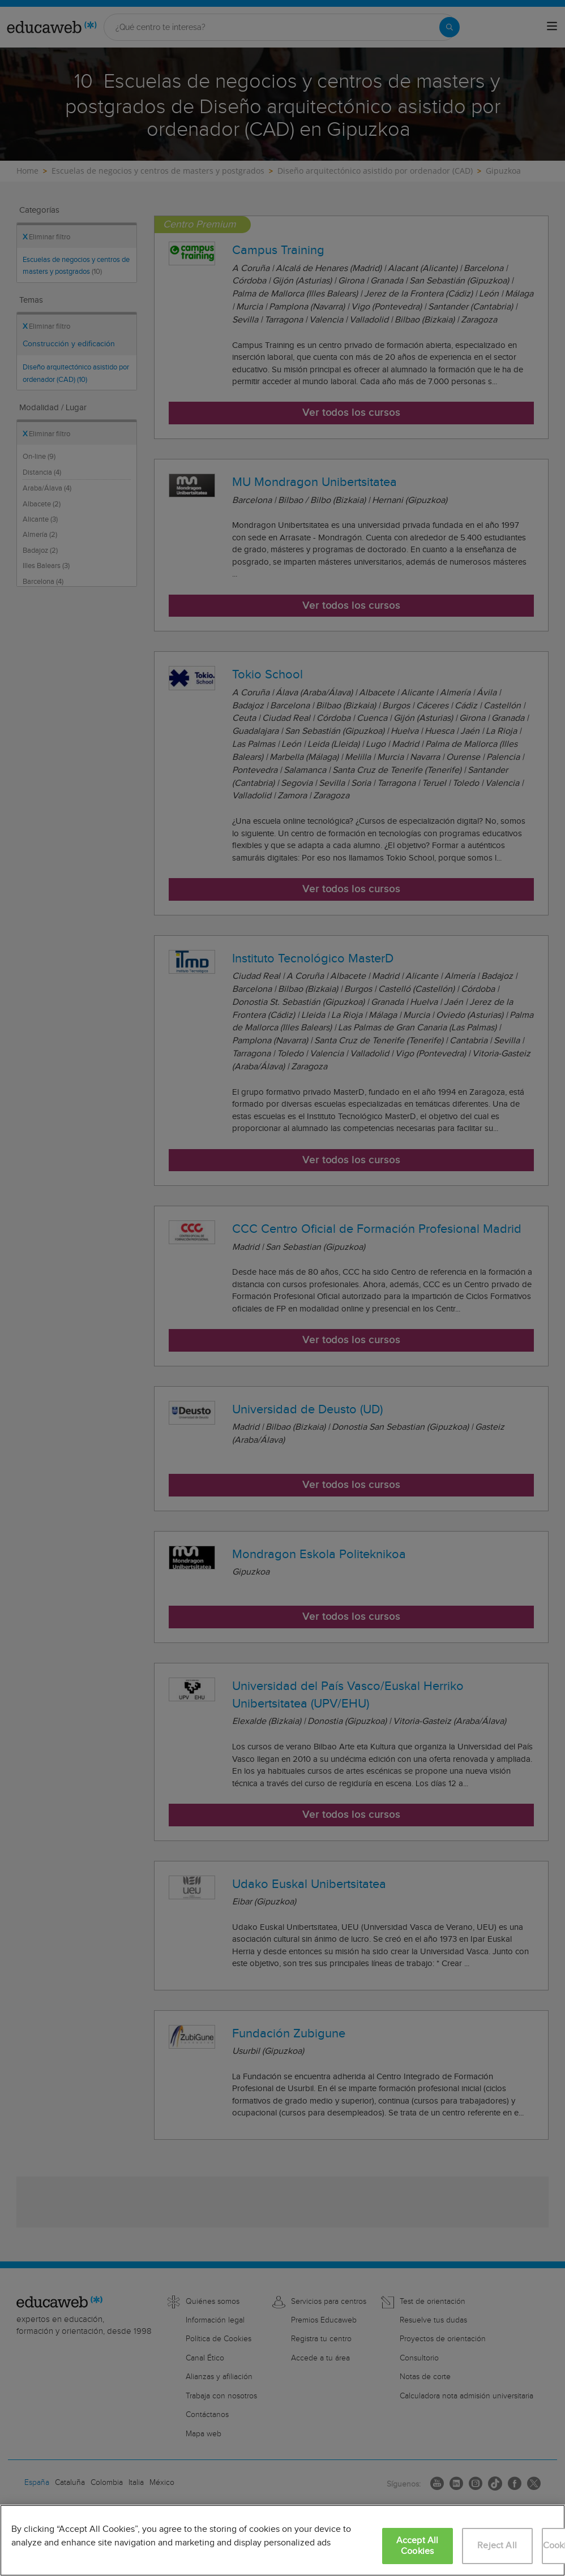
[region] (282, 2540)
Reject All (497, 2545)
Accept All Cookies (417, 2546)
